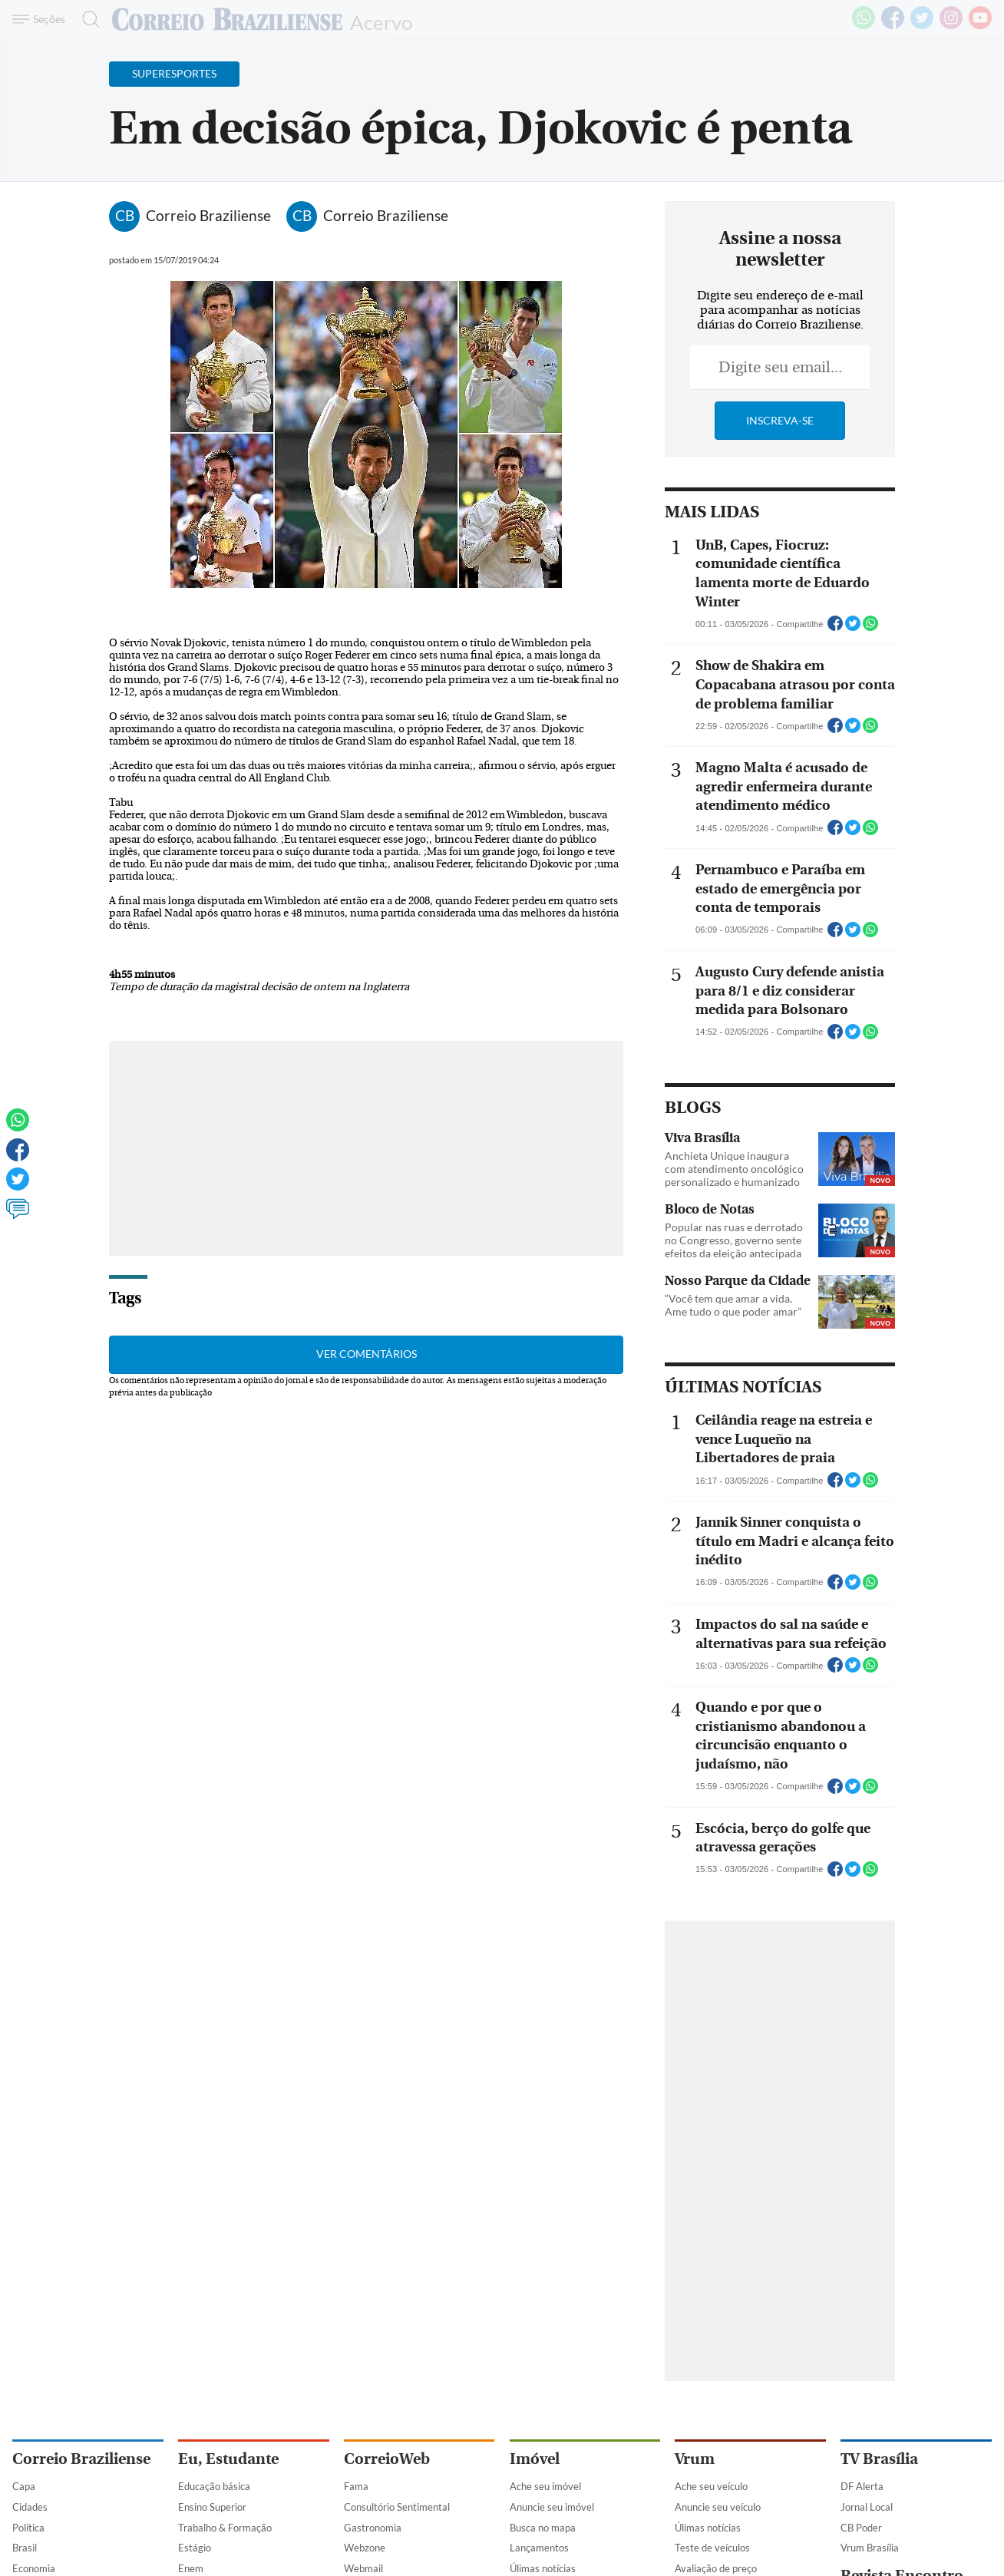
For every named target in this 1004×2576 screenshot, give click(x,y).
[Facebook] (892, 26)
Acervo (381, 21)
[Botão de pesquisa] (86, 19)
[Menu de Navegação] (41, 19)
